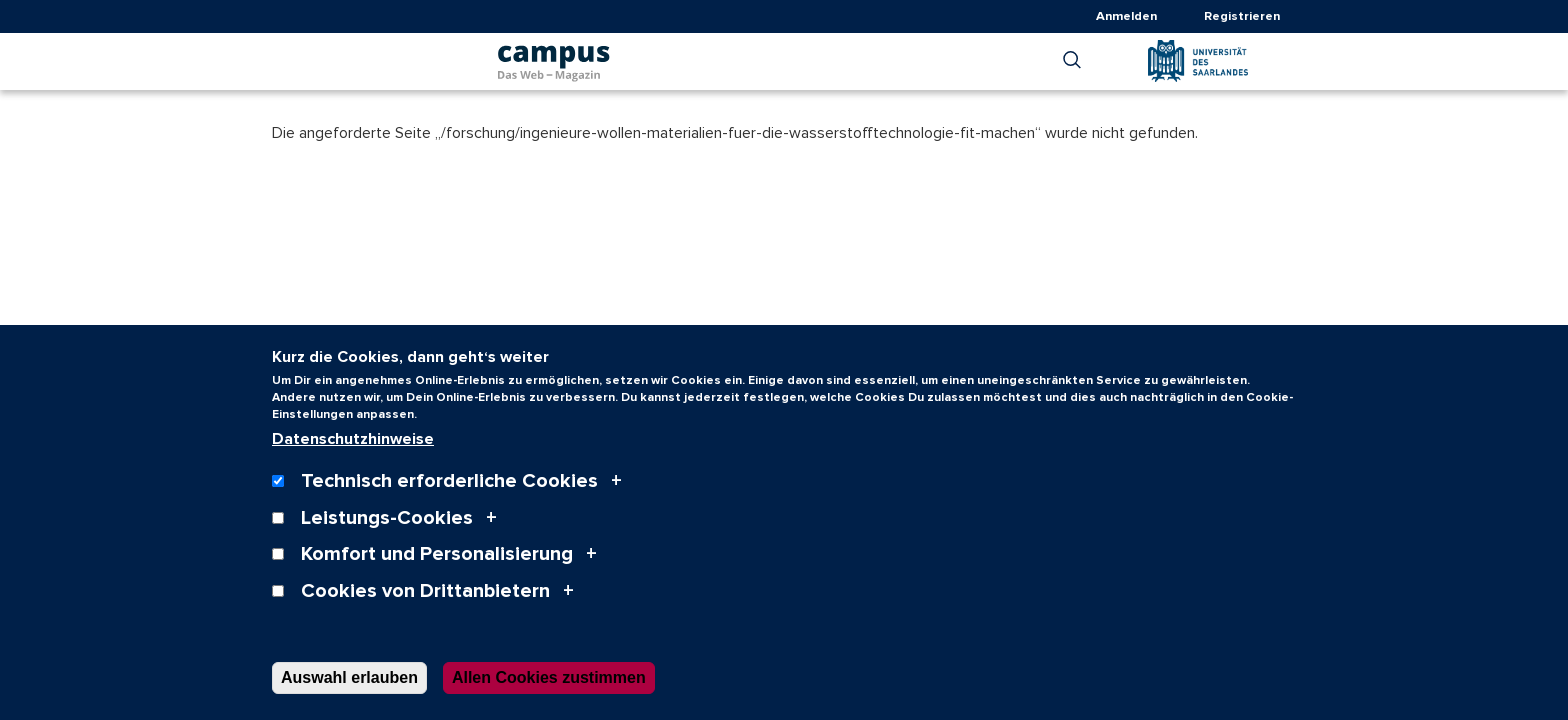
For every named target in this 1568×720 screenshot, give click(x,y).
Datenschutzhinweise (353, 459)
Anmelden (1126, 16)
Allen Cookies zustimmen (549, 696)
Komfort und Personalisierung (437, 574)
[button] (1072, 60)
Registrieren (1242, 16)
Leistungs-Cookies (387, 537)
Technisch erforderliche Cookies (449, 501)
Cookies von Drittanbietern (425, 610)
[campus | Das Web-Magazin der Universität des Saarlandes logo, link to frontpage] (554, 57)
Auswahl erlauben (349, 696)
